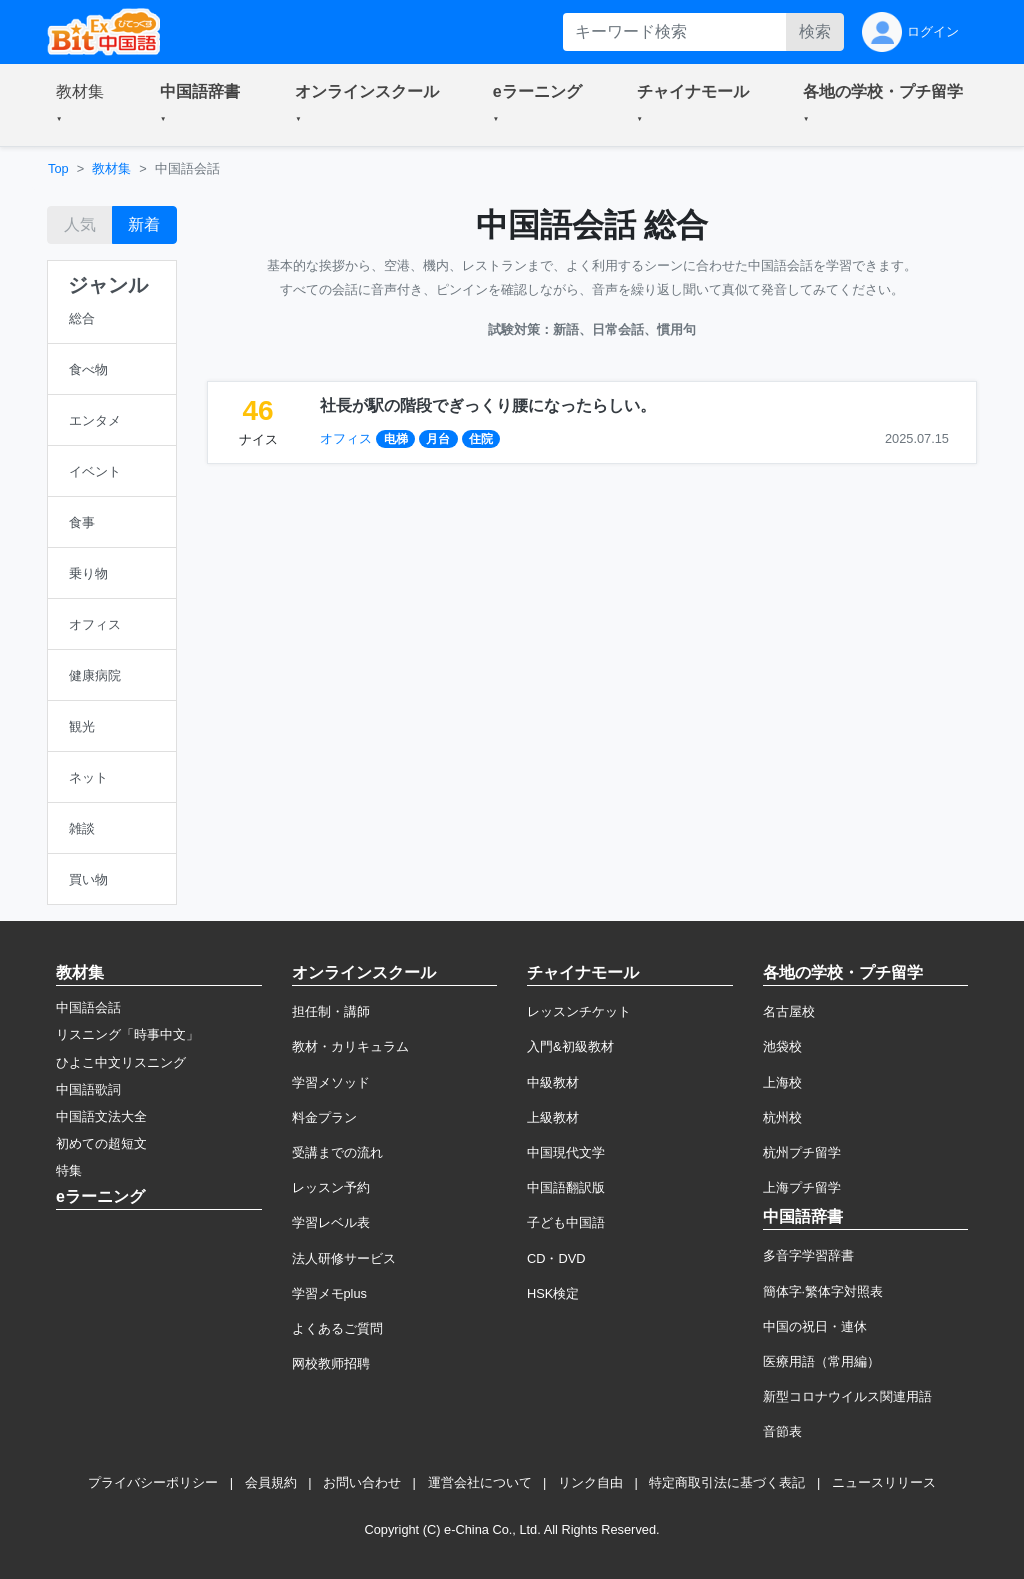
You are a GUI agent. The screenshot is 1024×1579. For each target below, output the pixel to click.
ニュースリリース (884, 1482)
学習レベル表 (331, 1222)
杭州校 (782, 1117)
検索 (815, 31)
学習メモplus (329, 1293)
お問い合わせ (362, 1482)
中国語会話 (88, 1007)
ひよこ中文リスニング (121, 1062)
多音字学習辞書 (808, 1255)
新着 (144, 224)
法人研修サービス (344, 1258)
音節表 (782, 1431)
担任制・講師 (331, 1011)
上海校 (782, 1082)
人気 (80, 224)
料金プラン (324, 1117)
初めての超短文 (101, 1143)
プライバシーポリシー (153, 1482)
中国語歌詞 (88, 1089)
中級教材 (553, 1082)
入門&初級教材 (570, 1046)
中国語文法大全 (101, 1116)
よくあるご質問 (337, 1328)
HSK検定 (553, 1293)
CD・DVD (556, 1258)
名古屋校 (789, 1011)
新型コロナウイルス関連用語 (847, 1396)
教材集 (111, 168)
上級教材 (553, 1117)
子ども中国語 (566, 1222)
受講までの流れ (337, 1152)
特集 (69, 1170)
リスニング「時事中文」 (127, 1034)
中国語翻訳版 (566, 1187)
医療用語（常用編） (821, 1361)
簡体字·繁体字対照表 (823, 1291)
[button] (84, 105)
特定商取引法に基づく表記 (727, 1482)
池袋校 (782, 1046)
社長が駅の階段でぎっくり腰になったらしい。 (488, 405)
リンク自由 (590, 1482)
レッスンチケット (579, 1011)
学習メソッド (331, 1082)
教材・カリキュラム (350, 1046)
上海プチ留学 (802, 1187)
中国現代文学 (566, 1152)
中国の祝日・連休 (815, 1326)
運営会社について (480, 1482)
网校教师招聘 (331, 1363)
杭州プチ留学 (802, 1152)
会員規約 (271, 1482)
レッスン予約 (331, 1187)
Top (58, 168)
